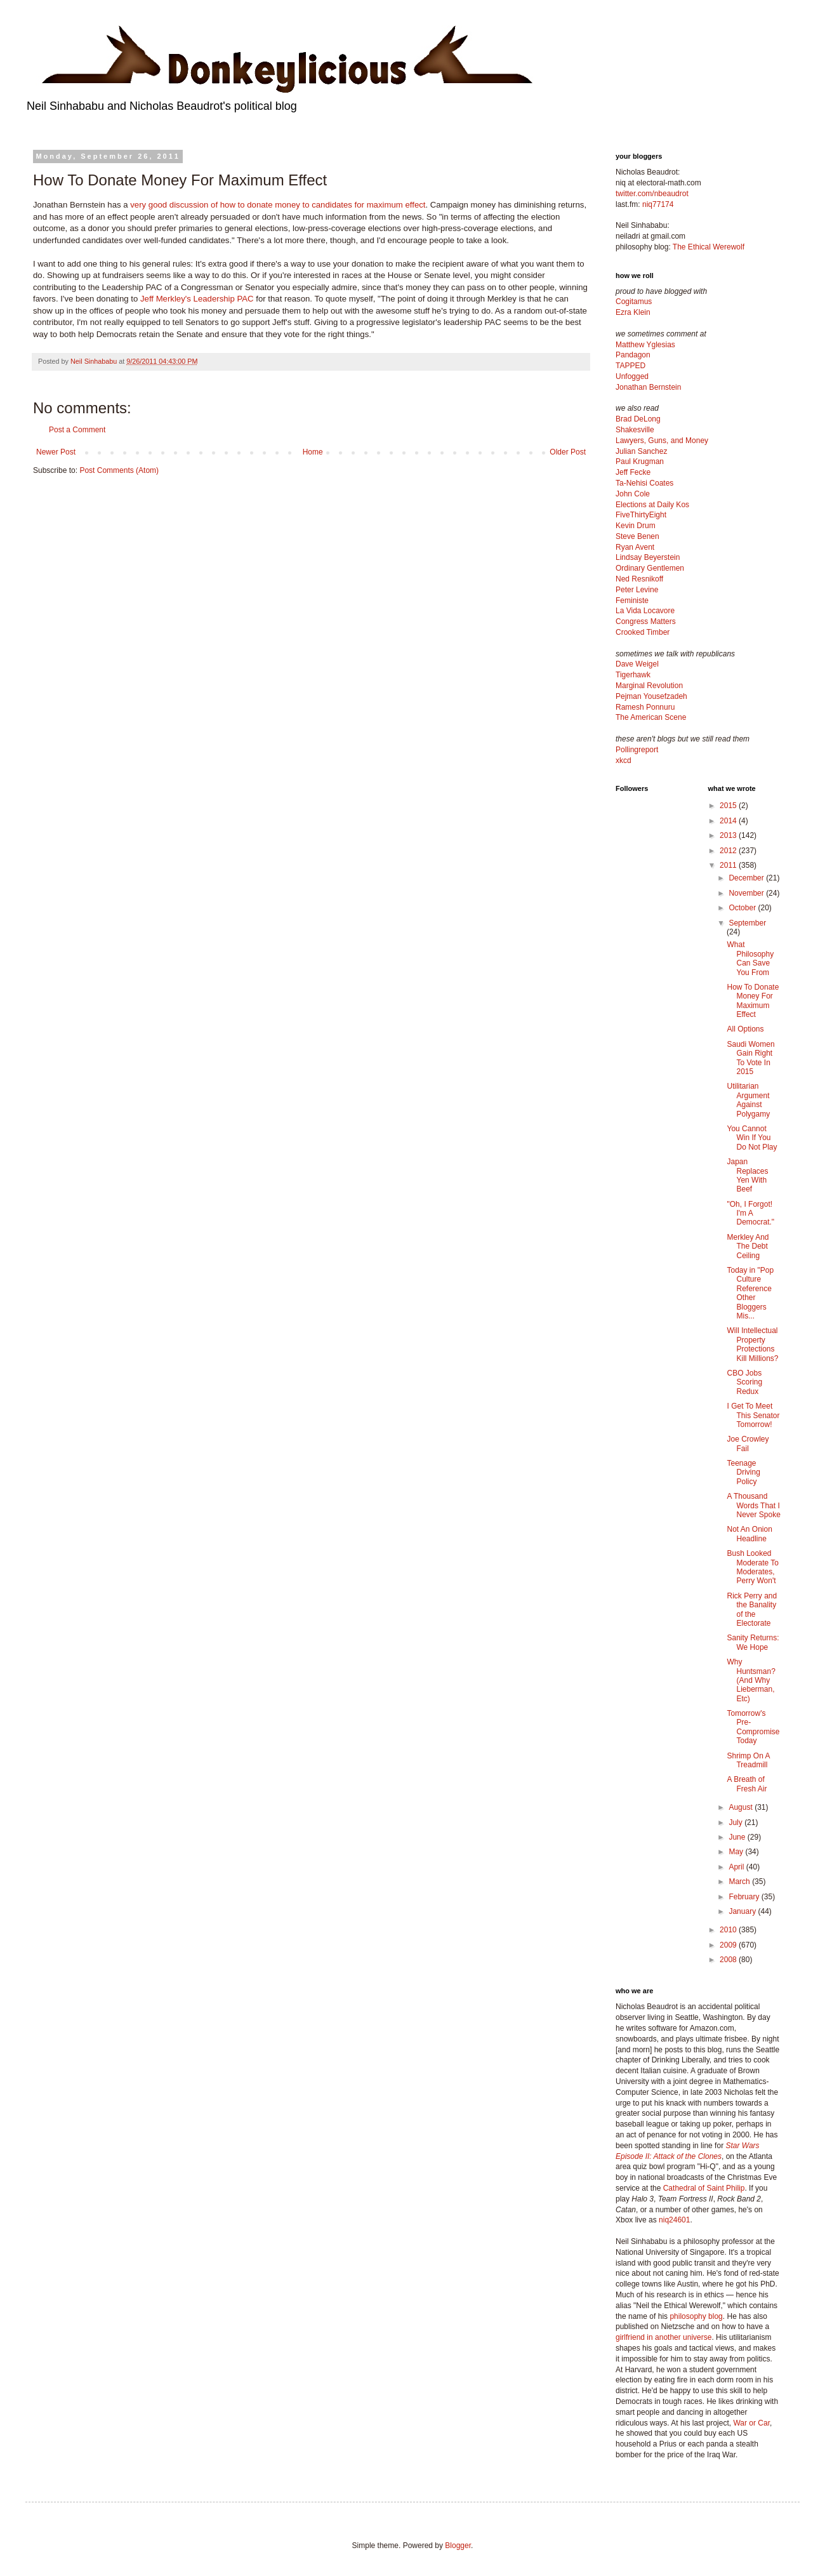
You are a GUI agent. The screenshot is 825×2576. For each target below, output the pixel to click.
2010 (729, 1929)
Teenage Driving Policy (743, 1472)
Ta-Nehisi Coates (644, 483)
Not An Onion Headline (749, 1534)
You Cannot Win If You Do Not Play (752, 1138)
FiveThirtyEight (641, 514)
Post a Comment (77, 429)
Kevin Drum (636, 525)
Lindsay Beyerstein (648, 557)
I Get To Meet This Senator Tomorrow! (753, 1415)
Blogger (458, 2545)
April (737, 1866)
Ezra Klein (633, 312)
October (743, 907)
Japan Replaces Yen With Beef (747, 1175)
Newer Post (56, 452)
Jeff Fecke (633, 472)
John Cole (633, 493)
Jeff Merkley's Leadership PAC (197, 298)
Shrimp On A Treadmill (748, 1760)
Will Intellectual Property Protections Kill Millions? (752, 1344)
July (736, 1822)
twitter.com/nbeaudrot (652, 193)
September (747, 923)
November (747, 893)
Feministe (632, 600)
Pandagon (633, 354)
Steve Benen (637, 536)
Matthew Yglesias (645, 344)
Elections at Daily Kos (652, 504)
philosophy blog (696, 2316)
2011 (729, 865)
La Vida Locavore (645, 610)
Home (313, 452)
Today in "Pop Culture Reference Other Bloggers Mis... (750, 1293)
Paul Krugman (640, 461)
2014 (729, 820)
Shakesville (635, 429)
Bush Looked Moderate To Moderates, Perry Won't (753, 1567)
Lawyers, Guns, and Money (662, 440)
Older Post (568, 452)
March (740, 1881)
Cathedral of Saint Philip (704, 2188)
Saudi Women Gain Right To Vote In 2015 (750, 1058)
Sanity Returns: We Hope (753, 1642)
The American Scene (651, 717)
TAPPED (630, 365)
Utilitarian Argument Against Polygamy (748, 1100)
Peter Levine (637, 589)
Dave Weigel (637, 664)
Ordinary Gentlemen (650, 568)
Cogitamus (634, 301)
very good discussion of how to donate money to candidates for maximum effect (277, 204)
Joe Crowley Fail (748, 1443)
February (745, 1896)
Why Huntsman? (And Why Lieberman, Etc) (751, 1680)
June (738, 1837)
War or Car (751, 2423)
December (747, 877)
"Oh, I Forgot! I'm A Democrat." (750, 1213)
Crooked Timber (643, 632)
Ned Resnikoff (639, 578)
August (742, 1807)
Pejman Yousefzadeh (651, 696)
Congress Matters (646, 621)
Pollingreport (637, 749)
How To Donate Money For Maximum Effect (753, 1001)
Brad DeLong (638, 419)
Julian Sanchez (641, 451)
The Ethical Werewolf (708, 246)
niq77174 (657, 204)
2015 (729, 805)
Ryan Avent (635, 547)
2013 (729, 835)
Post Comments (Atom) (119, 470)
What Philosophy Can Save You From (750, 958)
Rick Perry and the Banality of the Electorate (752, 1609)
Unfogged (632, 376)
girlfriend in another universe (663, 2337)
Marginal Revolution (649, 685)
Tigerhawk (633, 674)
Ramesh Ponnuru (645, 707)
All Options (745, 1029)
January (743, 1911)
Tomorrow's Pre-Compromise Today (753, 1727)
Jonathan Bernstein (648, 387)
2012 (729, 850)
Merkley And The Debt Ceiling (748, 1246)
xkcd (623, 760)
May (737, 1851)
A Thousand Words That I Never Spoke (753, 1505)
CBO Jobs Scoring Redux (744, 1382)
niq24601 (674, 2219)
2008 (729, 1959)
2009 (729, 1945)
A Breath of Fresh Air (747, 1784)
